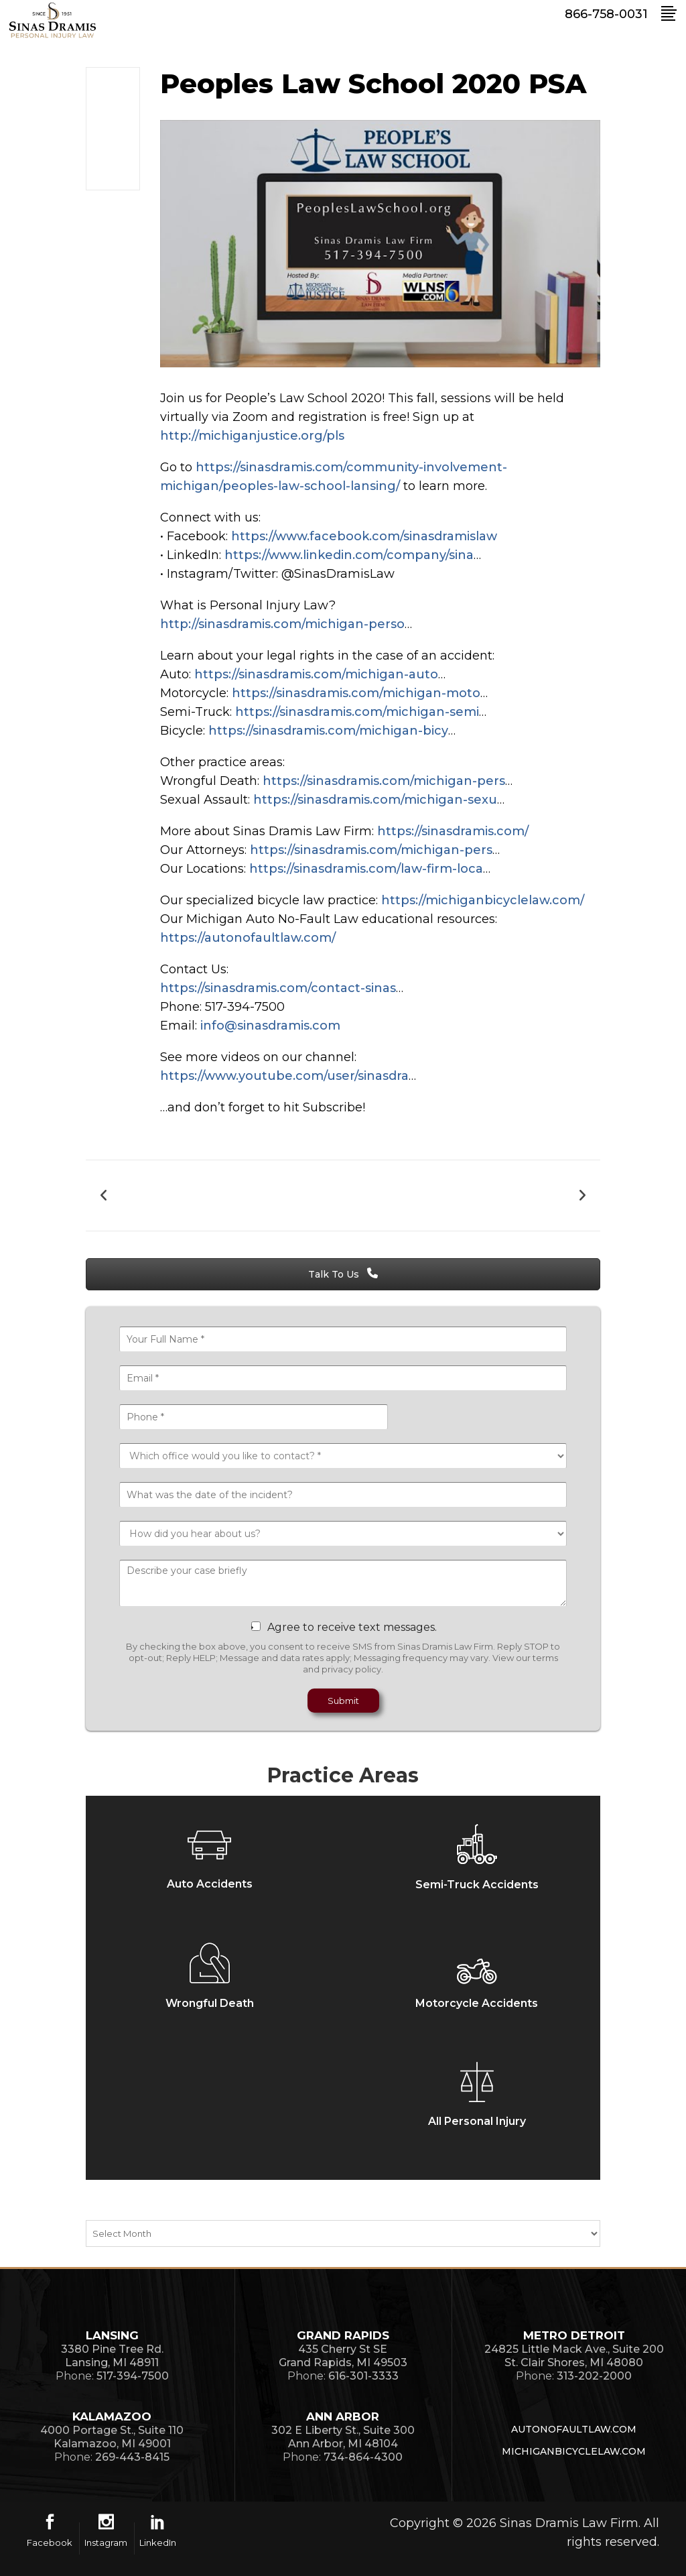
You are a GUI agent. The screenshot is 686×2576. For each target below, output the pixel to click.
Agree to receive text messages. (352, 1627)
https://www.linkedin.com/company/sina (349, 555)
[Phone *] (253, 1417)
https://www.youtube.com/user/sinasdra (284, 1075)
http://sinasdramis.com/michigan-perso (282, 624)
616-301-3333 (363, 2376)
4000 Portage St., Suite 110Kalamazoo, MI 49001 (112, 2437)
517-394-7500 (132, 2376)
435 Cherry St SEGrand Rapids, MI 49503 (343, 2356)
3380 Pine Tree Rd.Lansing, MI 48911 (112, 2356)
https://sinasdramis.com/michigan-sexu (375, 799)
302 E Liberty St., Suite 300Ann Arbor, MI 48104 (343, 2437)
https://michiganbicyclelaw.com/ (482, 900)
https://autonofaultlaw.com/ (248, 937)
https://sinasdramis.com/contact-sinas (278, 988)
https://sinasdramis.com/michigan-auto (316, 674)
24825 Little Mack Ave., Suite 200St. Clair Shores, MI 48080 (574, 2356)
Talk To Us (343, 1274)
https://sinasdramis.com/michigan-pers (384, 781)
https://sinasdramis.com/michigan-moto (356, 693)
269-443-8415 (132, 2457)
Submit (343, 1700)
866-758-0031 (606, 14)
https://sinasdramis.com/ (453, 831)
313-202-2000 (594, 2376)
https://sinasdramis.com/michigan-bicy (328, 730)
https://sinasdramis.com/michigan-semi (357, 711)
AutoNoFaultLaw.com (573, 2429)
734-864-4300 (363, 2457)
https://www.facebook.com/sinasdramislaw (364, 536)
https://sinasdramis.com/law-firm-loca (366, 868)
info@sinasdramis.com (270, 1025)
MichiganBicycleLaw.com (574, 2451)
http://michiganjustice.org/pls (252, 435)
